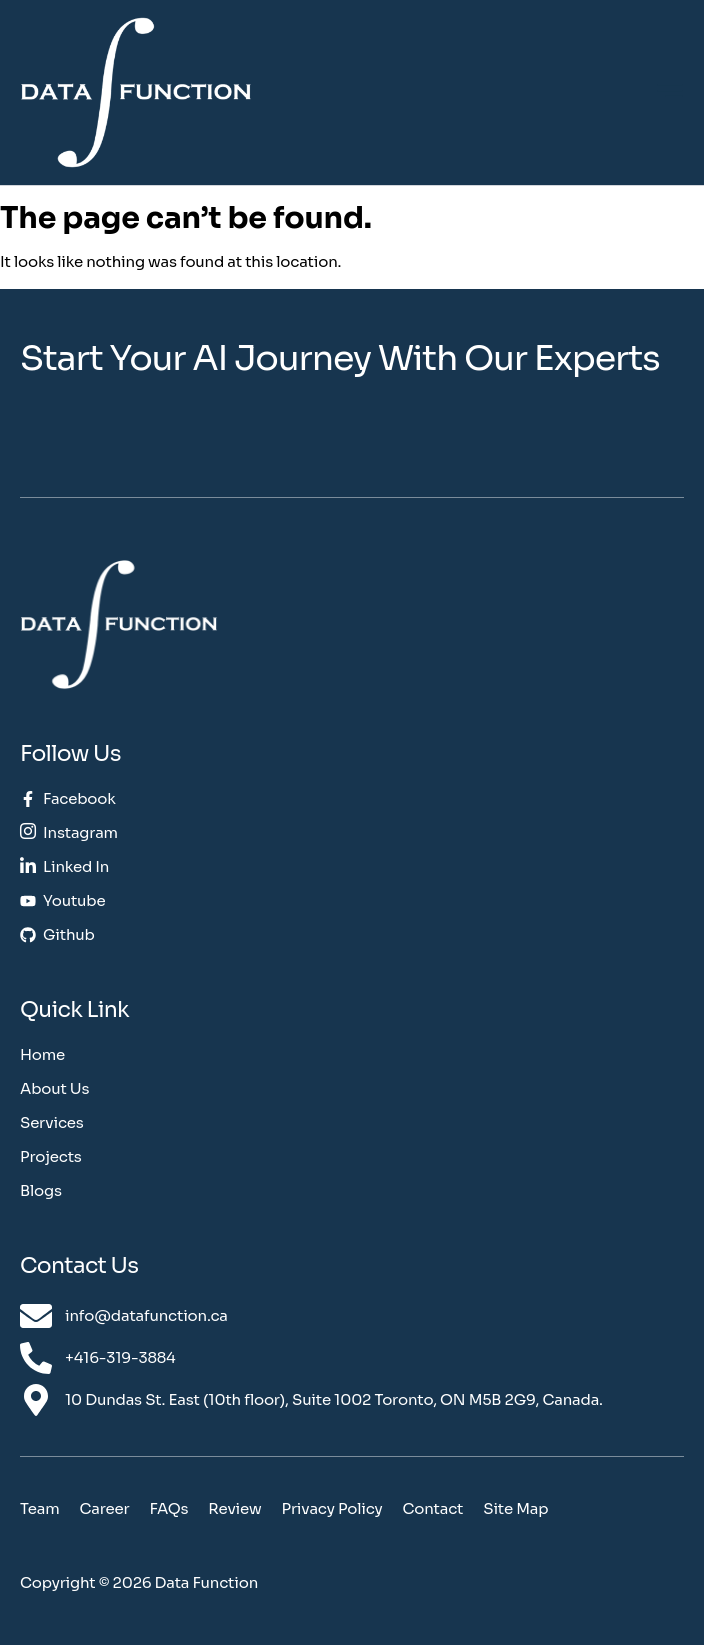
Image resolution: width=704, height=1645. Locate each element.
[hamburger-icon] (670, 93)
